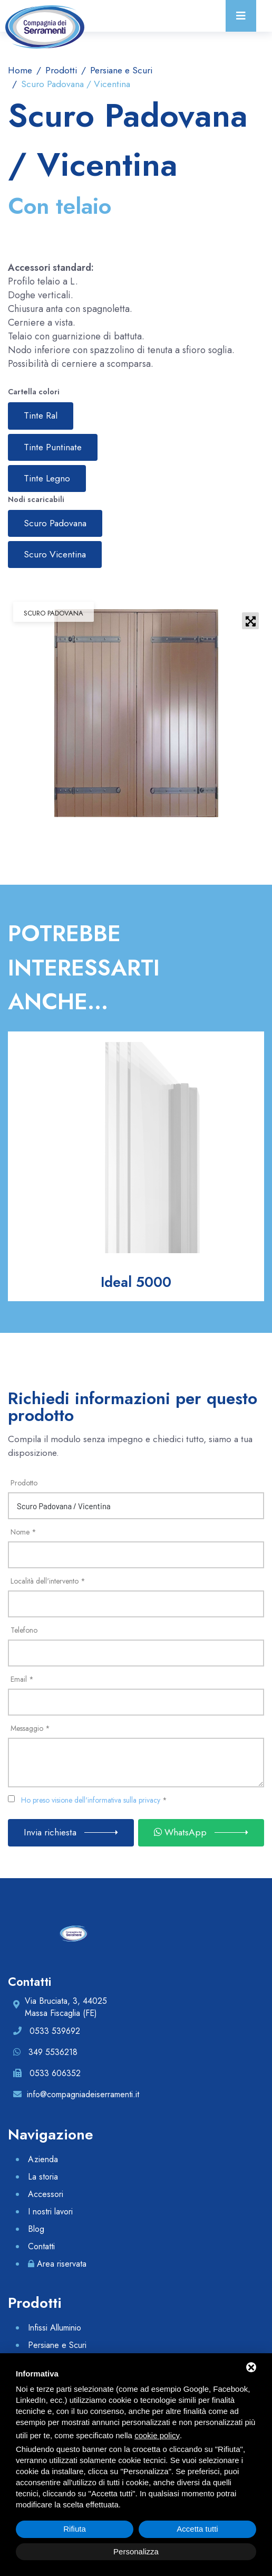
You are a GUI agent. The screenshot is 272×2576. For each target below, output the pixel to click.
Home (20, 70)
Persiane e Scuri (120, 70)
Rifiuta (74, 2528)
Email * (22, 1679)
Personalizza (136, 2551)
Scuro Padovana (55, 523)
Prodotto (24, 1483)
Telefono (24, 1630)
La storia (43, 2177)
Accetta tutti (197, 2528)
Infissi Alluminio (54, 2328)
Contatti (41, 2246)
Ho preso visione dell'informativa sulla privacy (90, 1800)
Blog (36, 2229)
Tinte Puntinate (53, 447)
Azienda (43, 2159)
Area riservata (61, 2264)
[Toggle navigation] (241, 16)
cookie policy (157, 2435)
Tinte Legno (47, 478)
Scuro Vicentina (55, 554)
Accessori (45, 2194)
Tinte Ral (40, 415)
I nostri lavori (50, 2211)
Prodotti (60, 70)
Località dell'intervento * (48, 1581)
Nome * (23, 1532)
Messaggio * (30, 1728)
